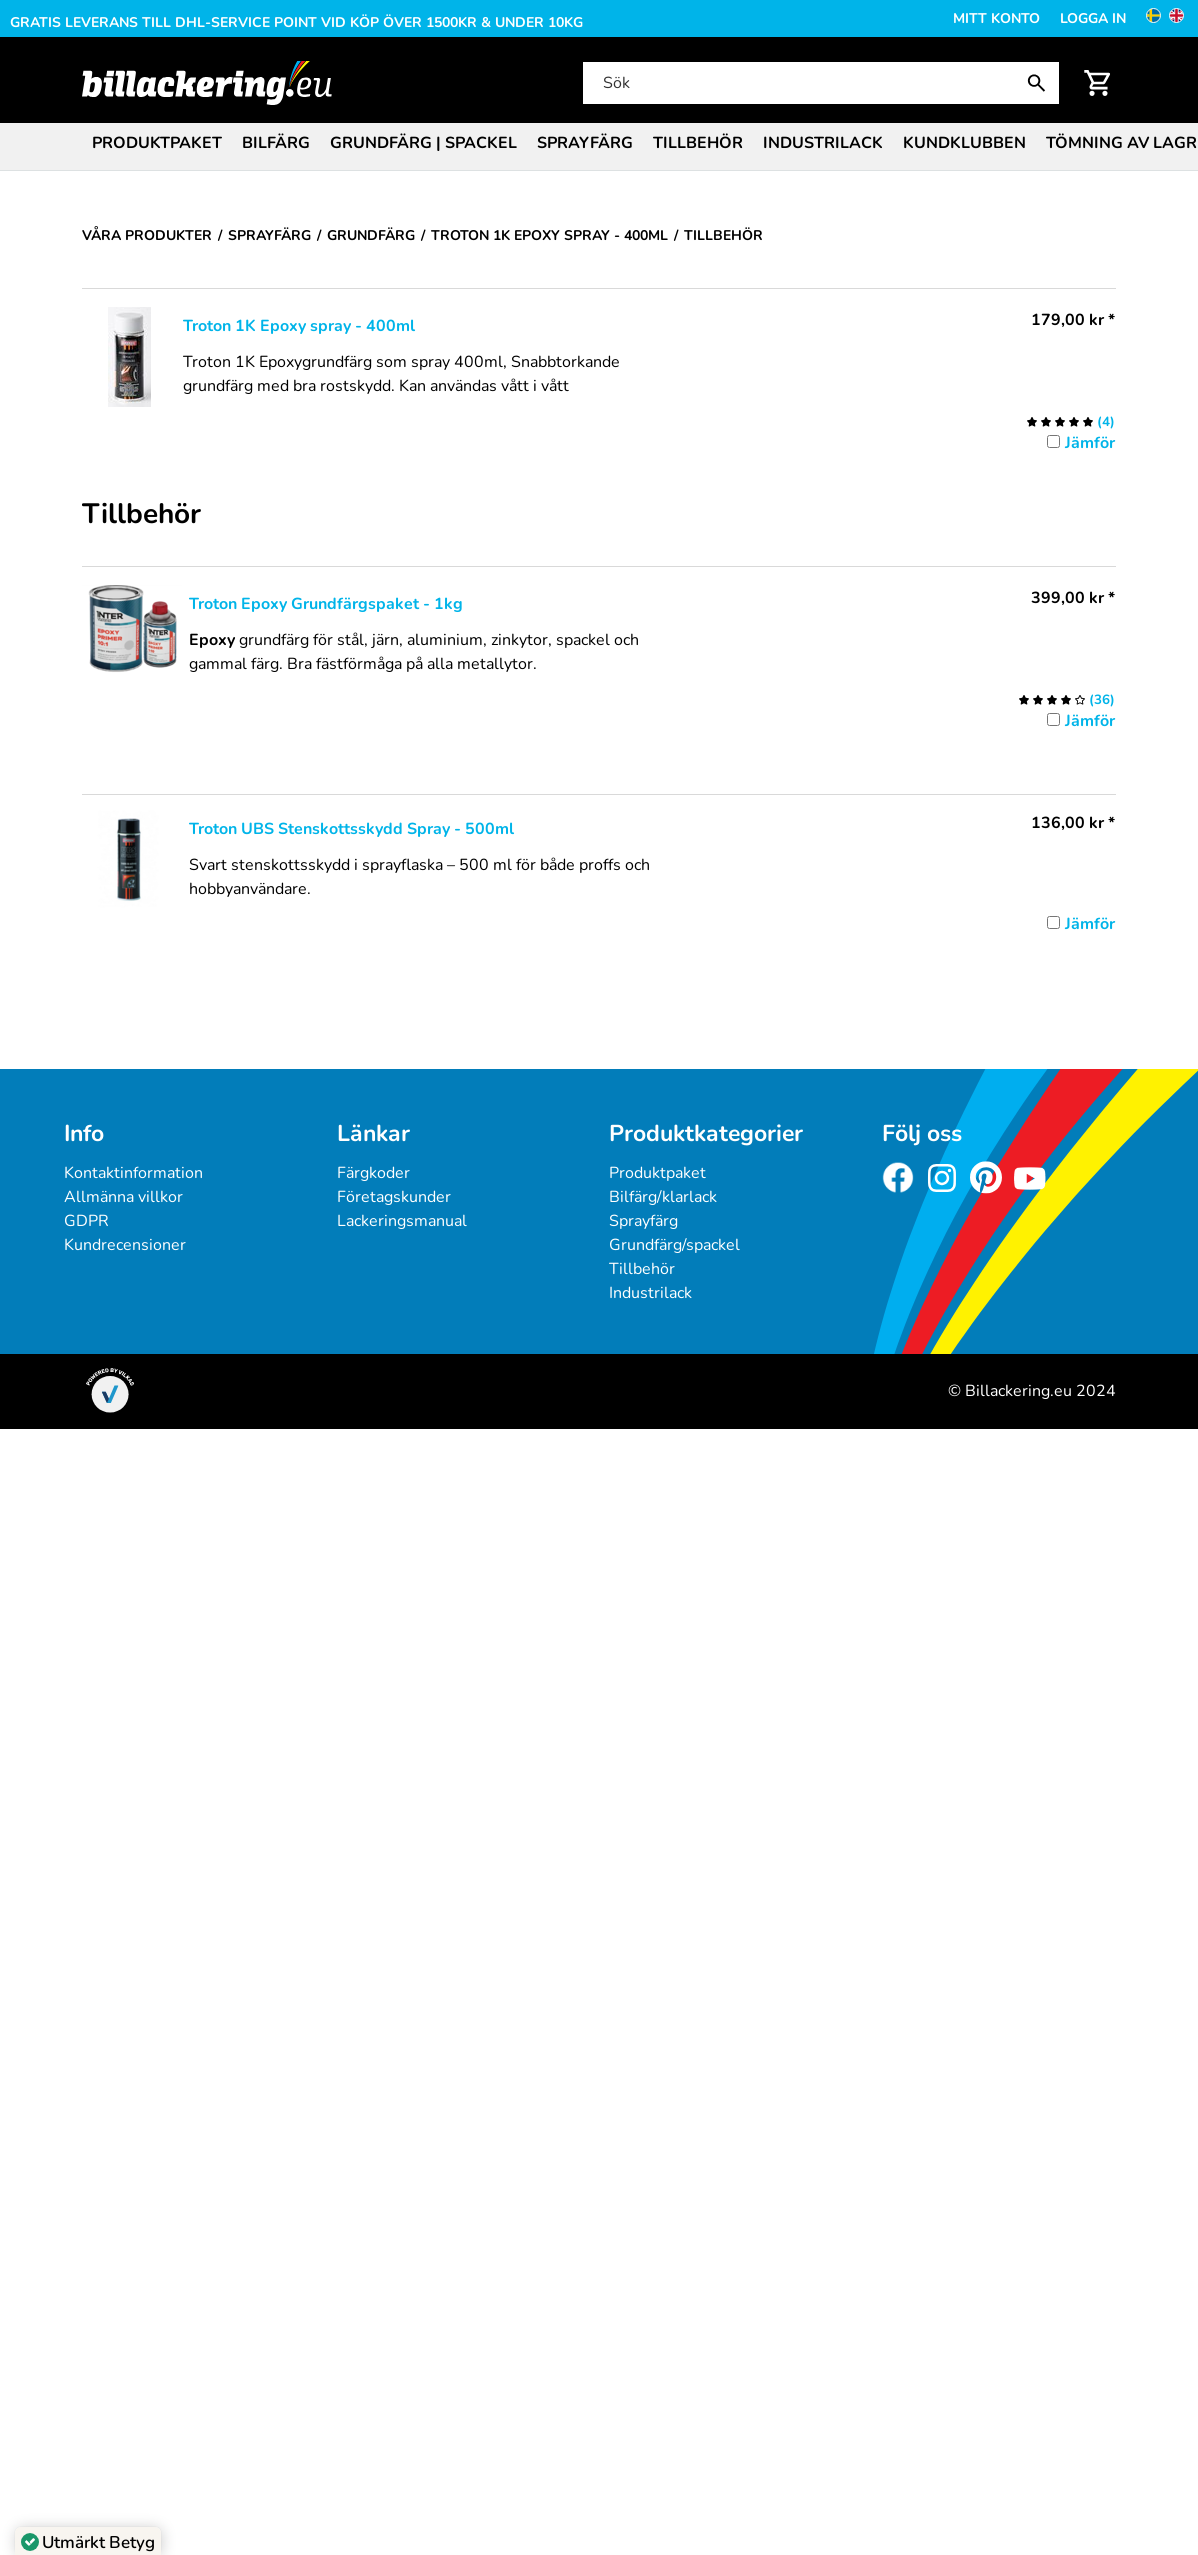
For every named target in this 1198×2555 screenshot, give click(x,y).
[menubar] (599, 145)
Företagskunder (394, 1197)
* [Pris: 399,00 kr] (1073, 598)
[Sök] (819, 83)
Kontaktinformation (133, 1173)
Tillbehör (698, 143)
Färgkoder (373, 1173)
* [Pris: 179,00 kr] (1073, 320)
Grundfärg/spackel (674, 1245)
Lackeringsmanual (402, 1221)
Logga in (1093, 18)
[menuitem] (157, 141)
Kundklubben (964, 143)
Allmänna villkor (123, 1197)
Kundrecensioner (125, 1245)
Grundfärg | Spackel (423, 143)
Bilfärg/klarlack (663, 1197)
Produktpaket (157, 143)
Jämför (1090, 443)
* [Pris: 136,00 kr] (1073, 823)
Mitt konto (996, 18)
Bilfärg (276, 143)
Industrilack (823, 143)
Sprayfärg (585, 143)
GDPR (86, 1221)
